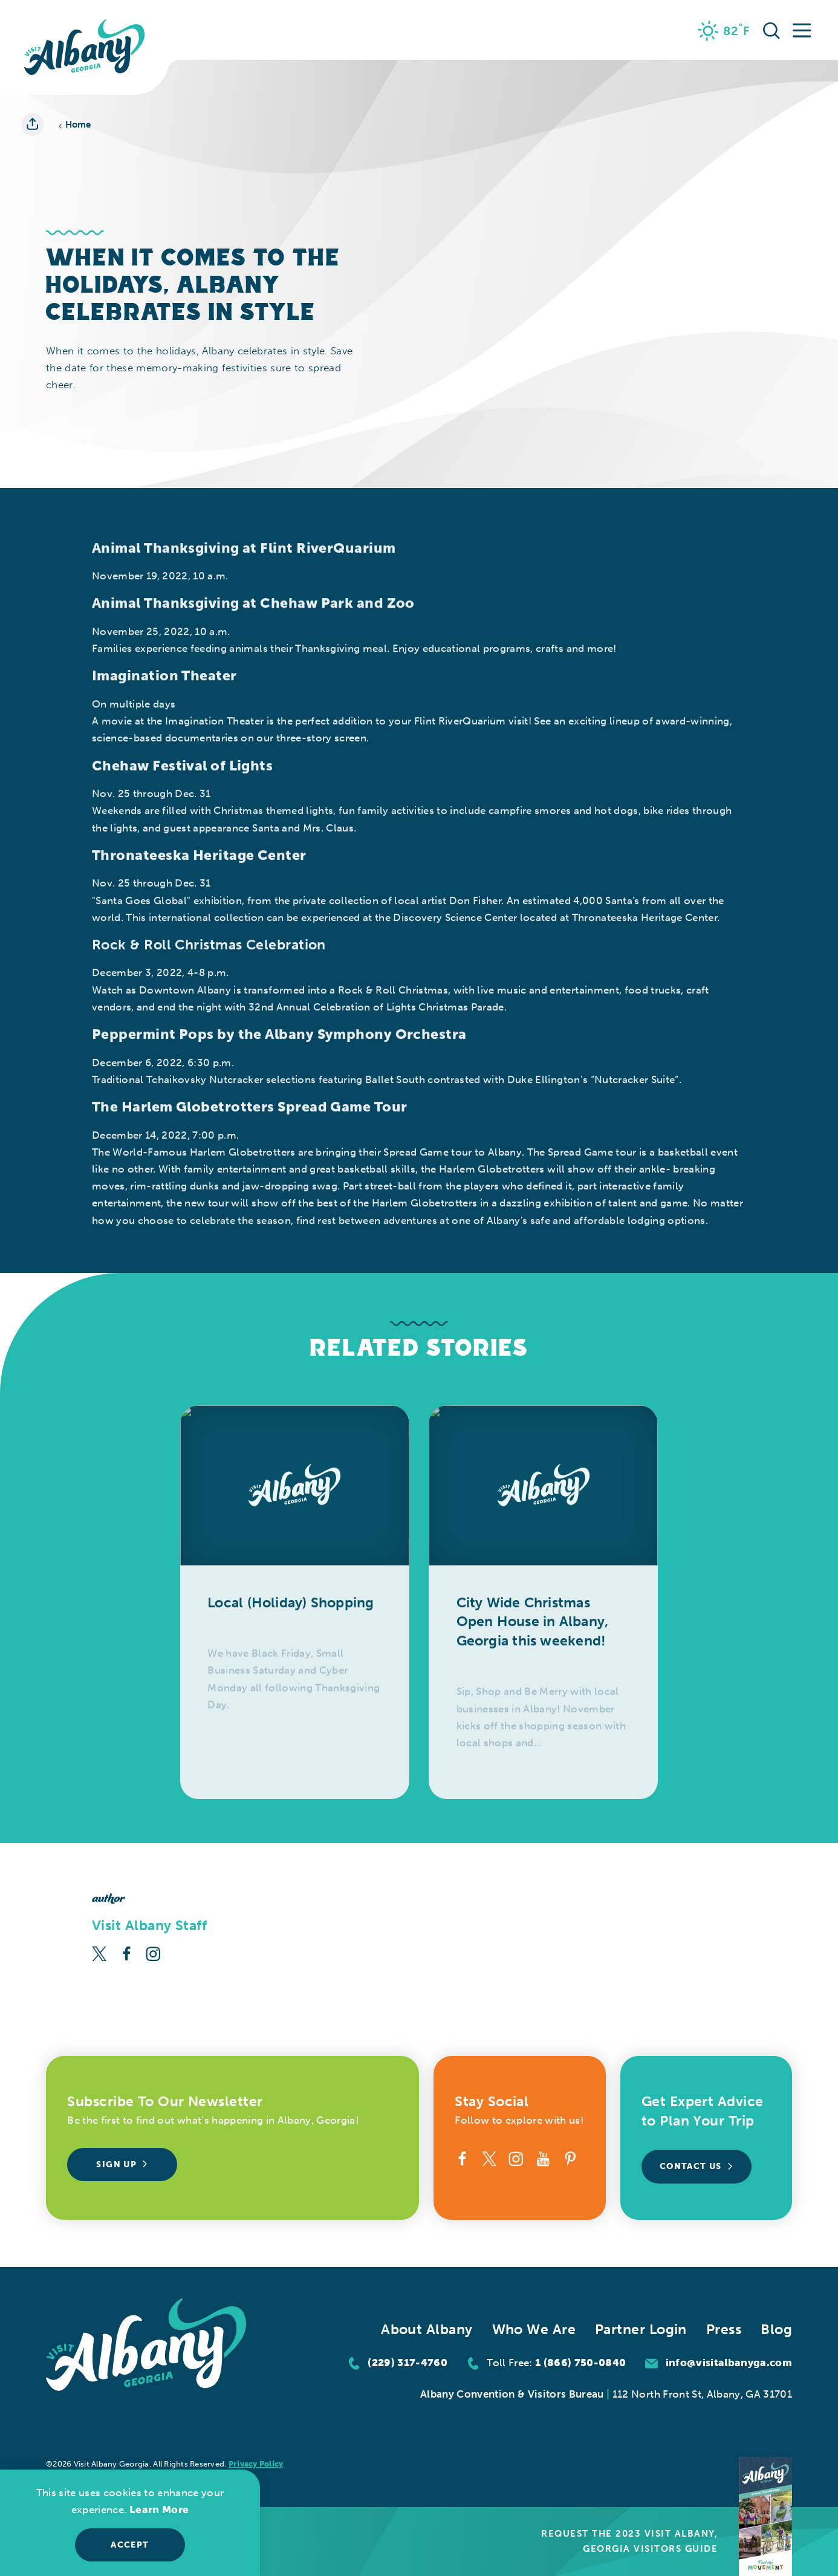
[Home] (84, 47)
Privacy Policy (256, 2463)
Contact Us (696, 2166)
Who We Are (534, 2329)
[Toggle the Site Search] (771, 30)
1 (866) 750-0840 (580, 2362)
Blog (776, 2329)
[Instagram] (153, 1952)
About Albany (426, 2329)
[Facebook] (126, 1952)
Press (723, 2329)
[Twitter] (99, 1952)
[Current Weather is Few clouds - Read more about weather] (724, 31)
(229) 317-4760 (407, 2362)
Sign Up (122, 2164)
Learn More (159, 2509)
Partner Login (641, 2329)
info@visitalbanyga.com (729, 2362)
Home (74, 124)
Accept (130, 2545)
